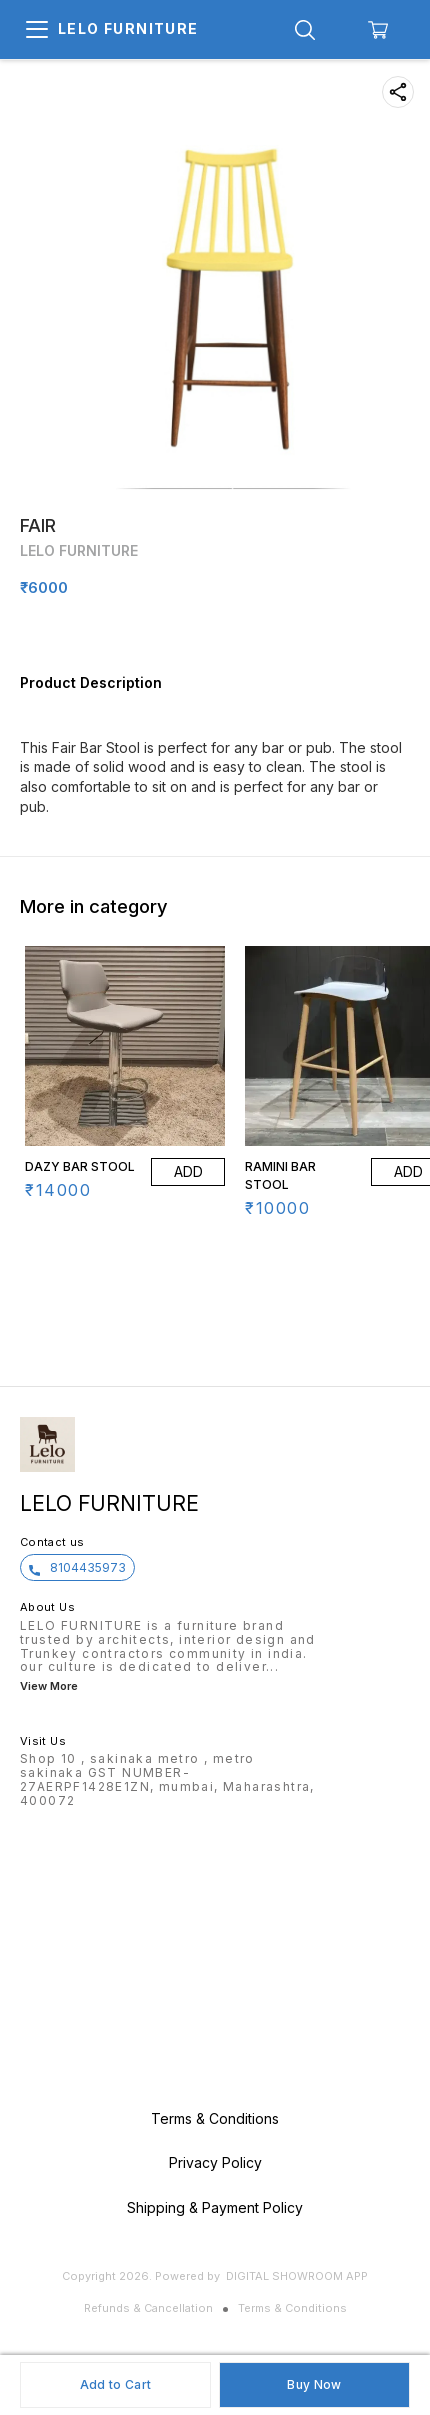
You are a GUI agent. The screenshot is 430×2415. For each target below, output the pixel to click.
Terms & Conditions (292, 2308)
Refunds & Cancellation (148, 2308)
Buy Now (314, 2384)
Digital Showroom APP (297, 2276)
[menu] (37, 30)
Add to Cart (115, 2384)
